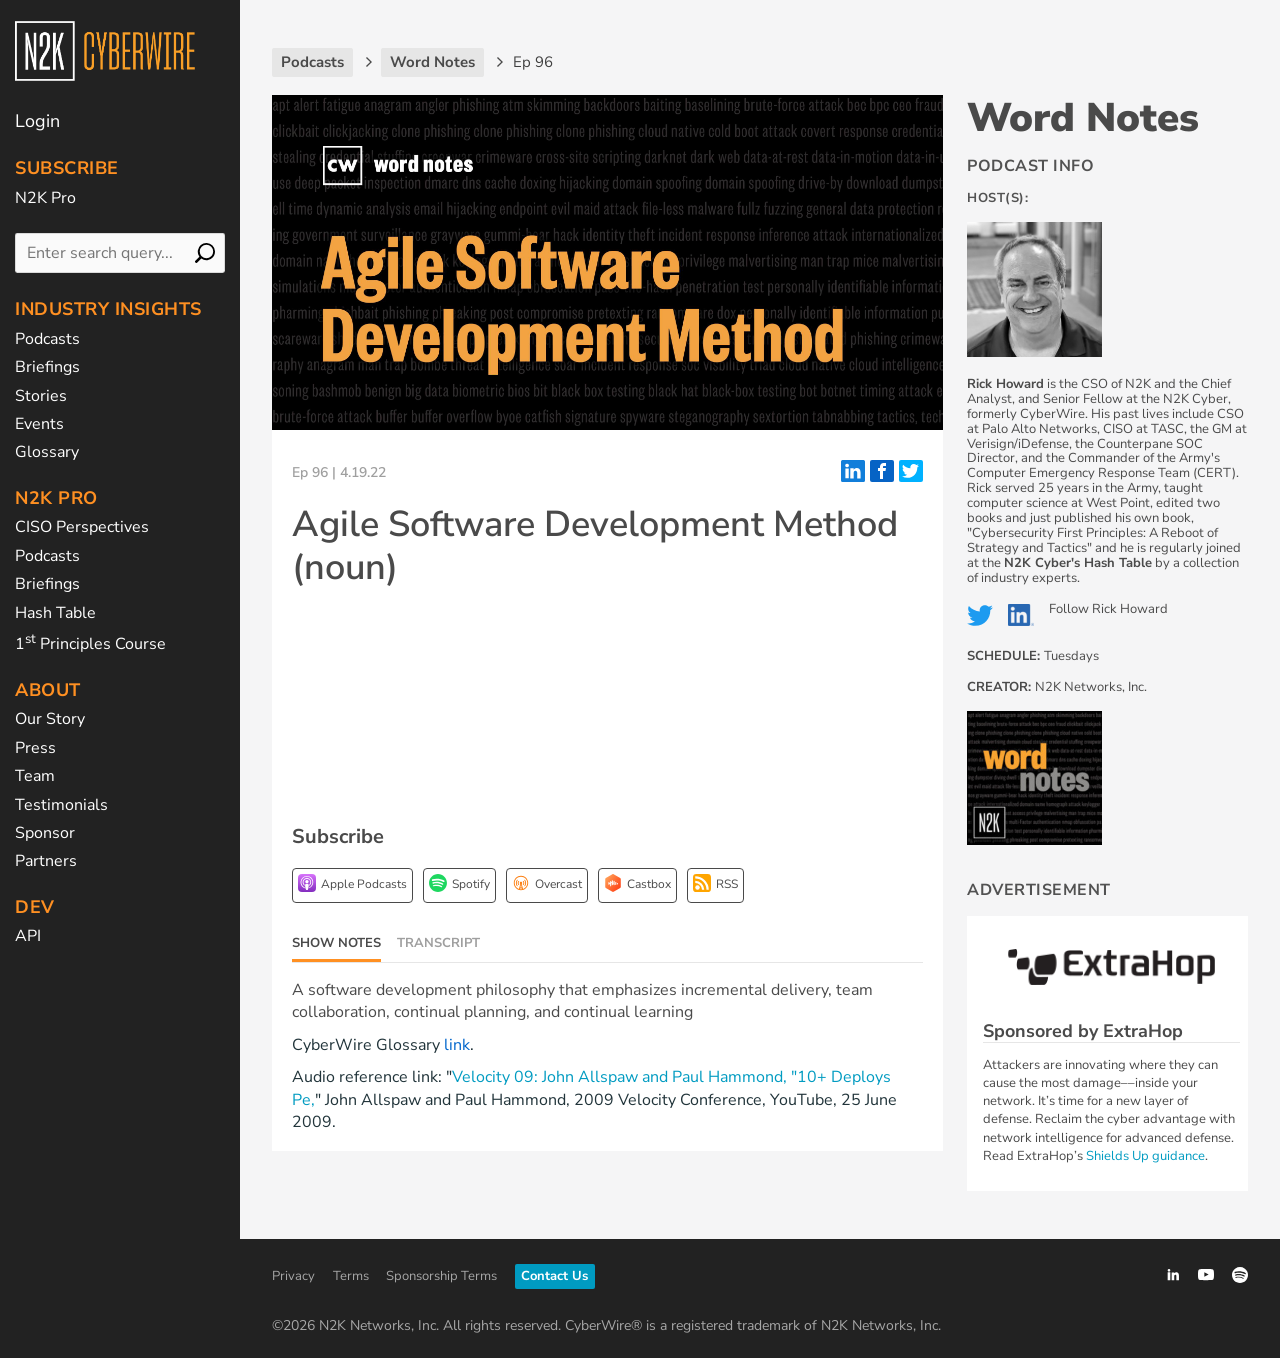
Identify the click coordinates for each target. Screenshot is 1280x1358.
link (457, 1045)
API (28, 936)
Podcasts (47, 339)
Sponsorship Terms (441, 1276)
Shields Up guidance (1145, 1156)
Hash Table (55, 613)
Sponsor (45, 833)
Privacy (293, 1276)
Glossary (47, 452)
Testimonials (61, 805)
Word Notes (1083, 118)
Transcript (438, 943)
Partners (46, 861)
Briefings (47, 367)
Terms (351, 1276)
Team (35, 776)
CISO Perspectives (82, 527)
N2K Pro (45, 198)
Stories (41, 396)
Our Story (50, 719)
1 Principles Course (90, 644)
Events (39, 424)
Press (35, 748)
